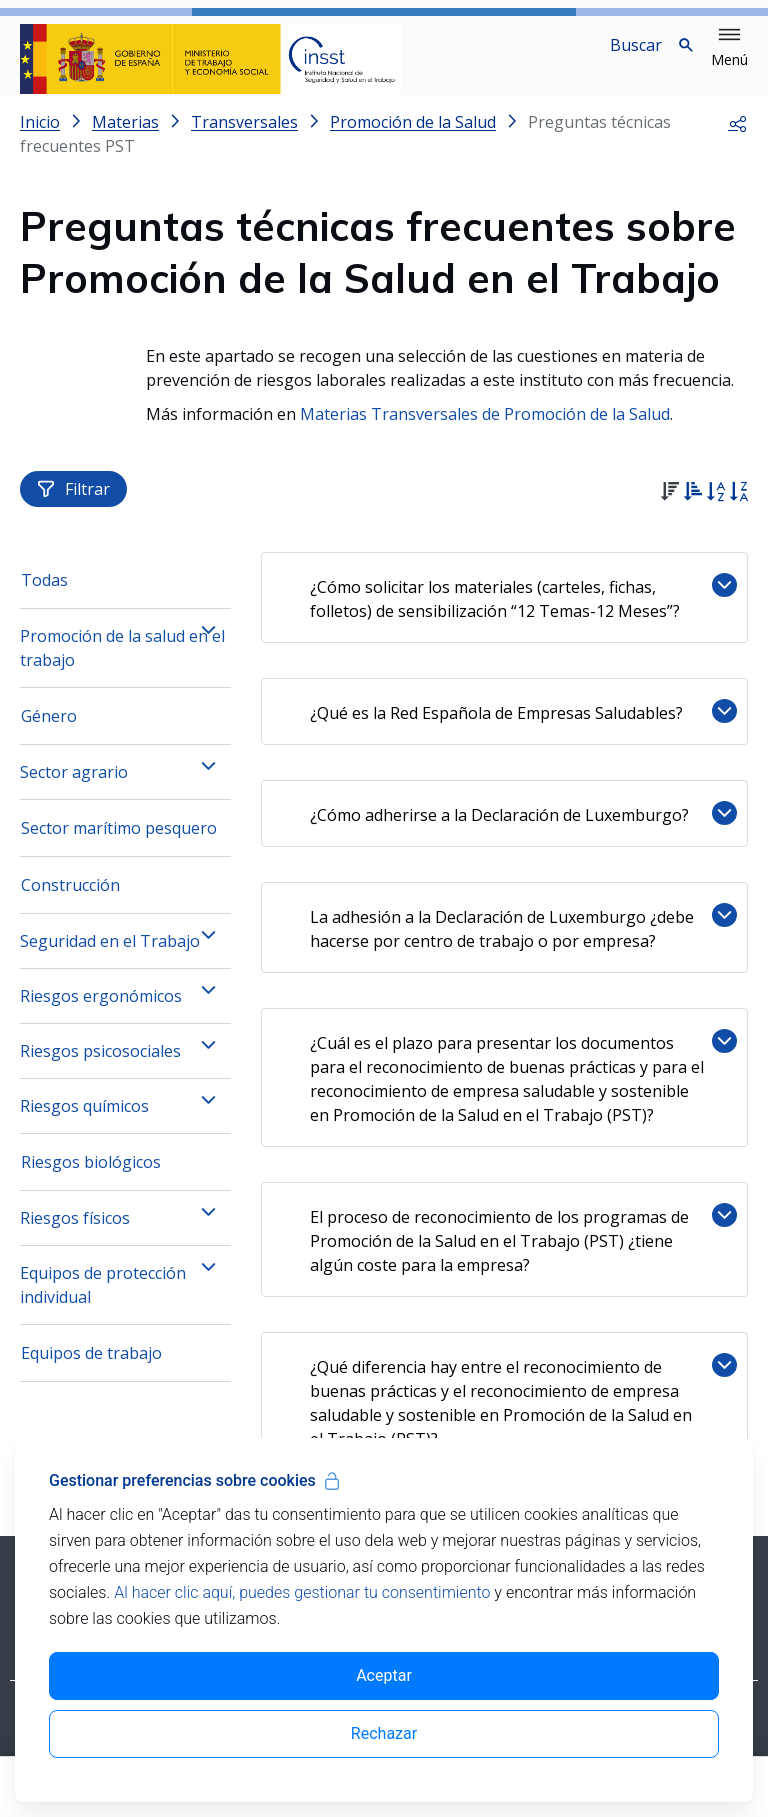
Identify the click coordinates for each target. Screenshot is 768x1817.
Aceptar (384, 1675)
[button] (729, 48)
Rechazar (384, 1733)
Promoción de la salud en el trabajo (122, 668)
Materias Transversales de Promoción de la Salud (485, 430)
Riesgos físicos (75, 1238)
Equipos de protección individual (103, 1305)
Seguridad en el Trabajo (110, 961)
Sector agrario (74, 792)
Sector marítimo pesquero (119, 848)
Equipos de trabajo (91, 1373)
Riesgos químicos (84, 1126)
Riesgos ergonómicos (101, 1016)
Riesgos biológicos (91, 1182)
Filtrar (73, 509)
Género (49, 736)
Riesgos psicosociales (100, 1071)
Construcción (70, 905)
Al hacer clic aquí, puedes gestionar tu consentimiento (302, 1592)
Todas (44, 600)
